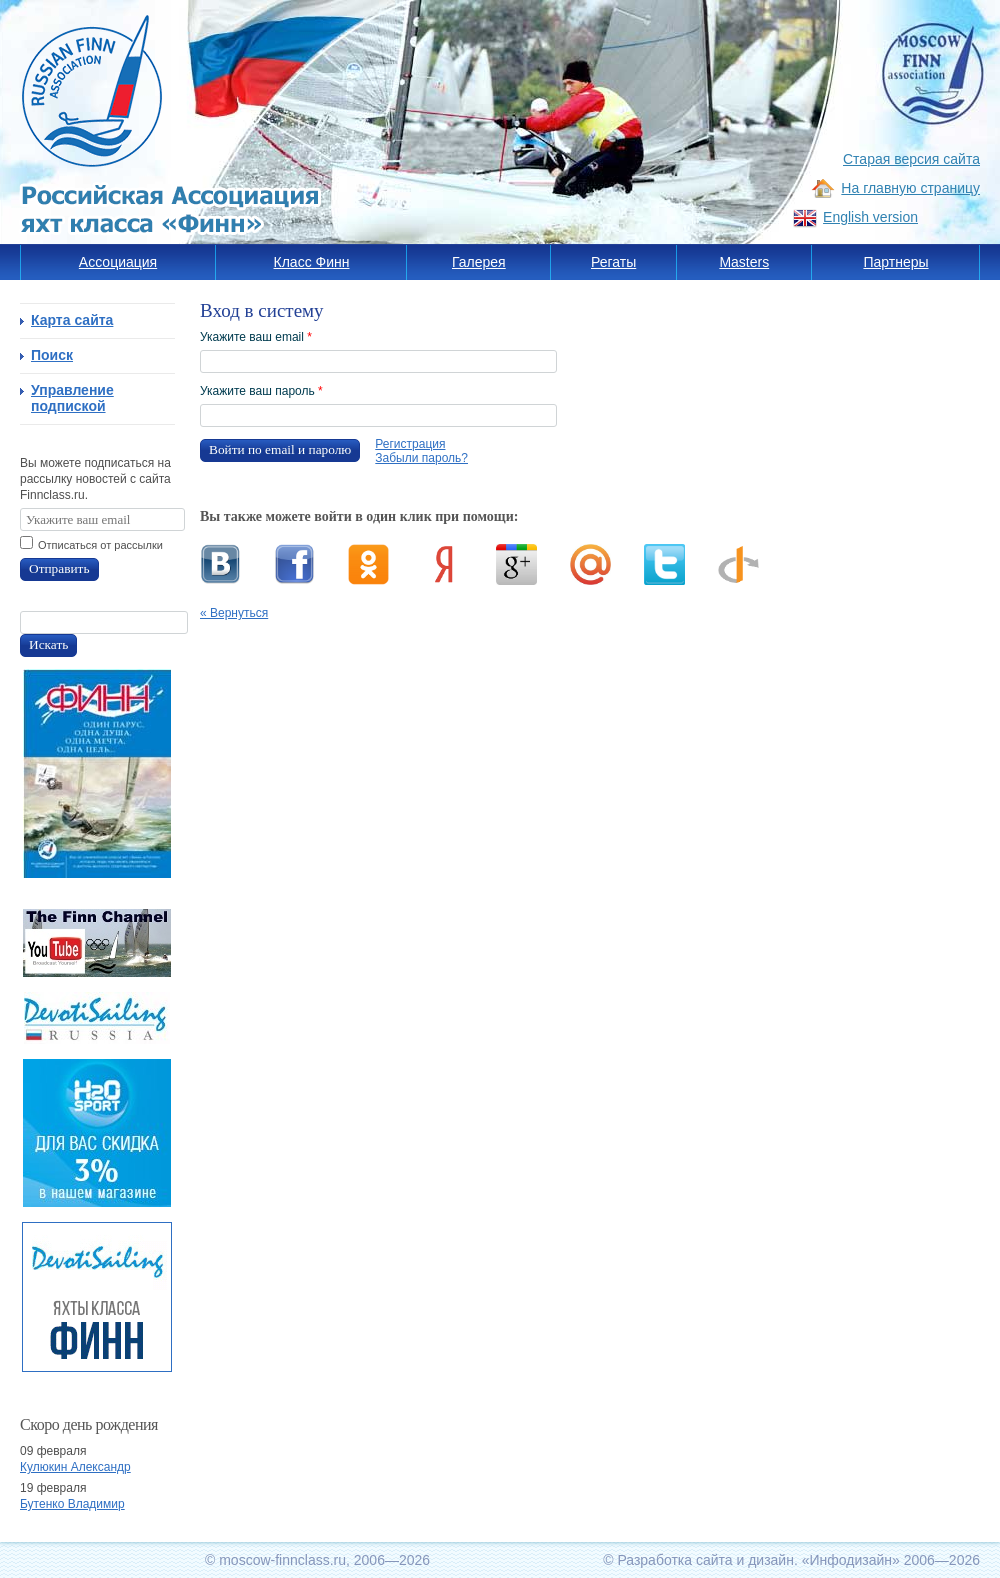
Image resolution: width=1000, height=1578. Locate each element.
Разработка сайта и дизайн (705, 1560)
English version (870, 217)
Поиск (52, 355)
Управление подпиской (72, 398)
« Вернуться (234, 613)
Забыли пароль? (421, 458)
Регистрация (410, 444)
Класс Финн (312, 262)
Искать (48, 644)
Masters (744, 262)
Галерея (479, 262)
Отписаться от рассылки (100, 545)
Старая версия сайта (911, 159)
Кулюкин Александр (75, 1467)
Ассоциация (118, 262)
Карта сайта (72, 320)
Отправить (59, 568)
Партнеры (895, 262)
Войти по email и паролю (280, 449)
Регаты (613, 262)
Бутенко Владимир (72, 1504)
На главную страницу (910, 188)
